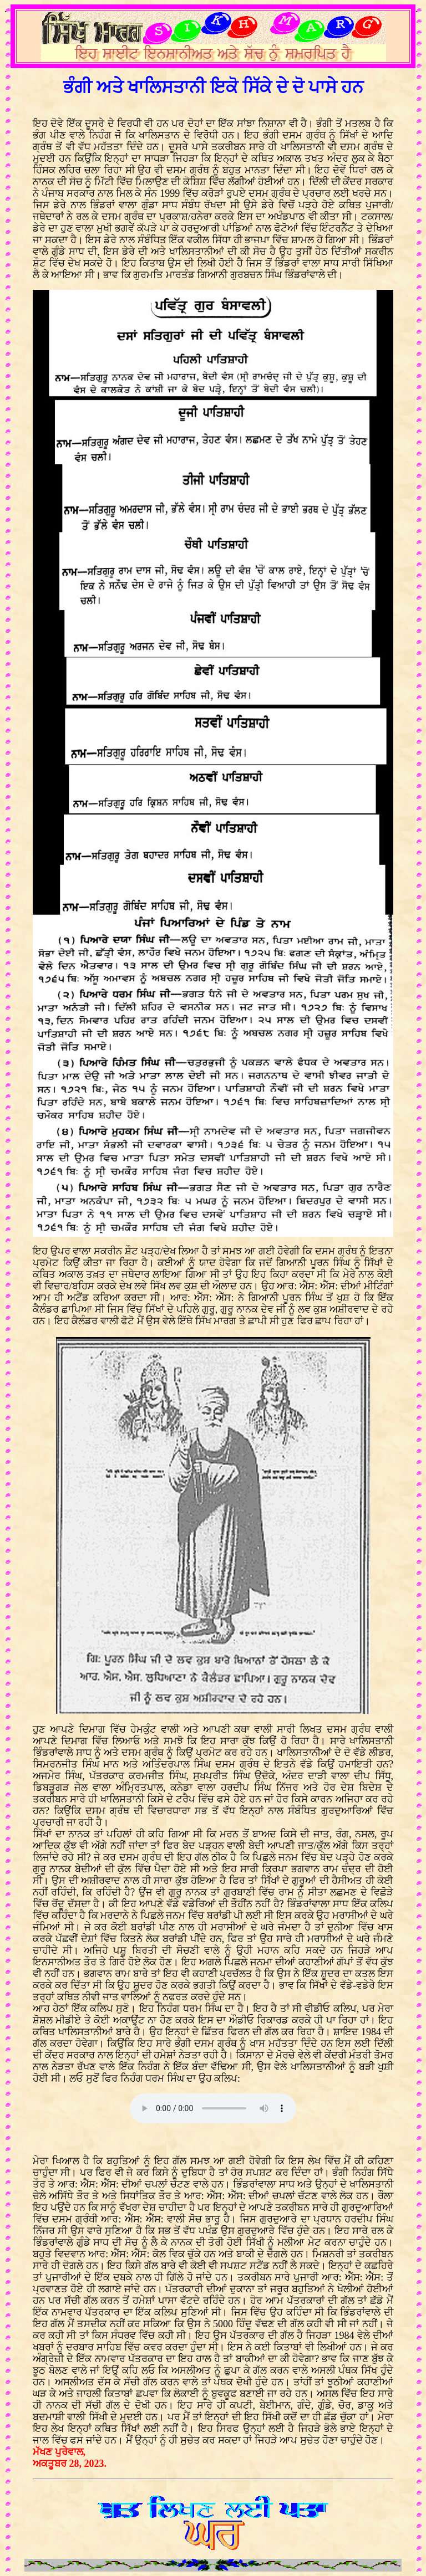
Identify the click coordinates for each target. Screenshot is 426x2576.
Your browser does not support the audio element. (213, 2108)
